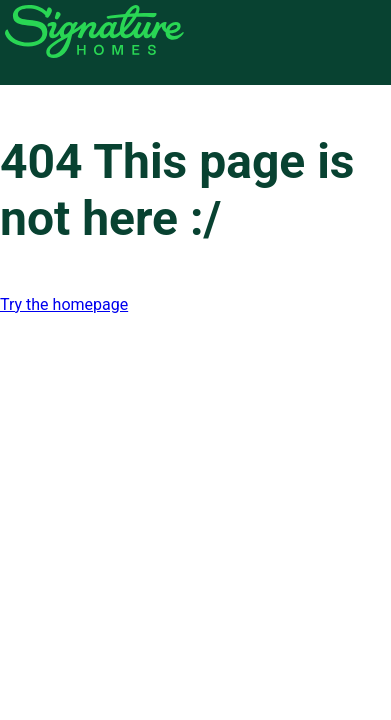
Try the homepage (64, 304)
